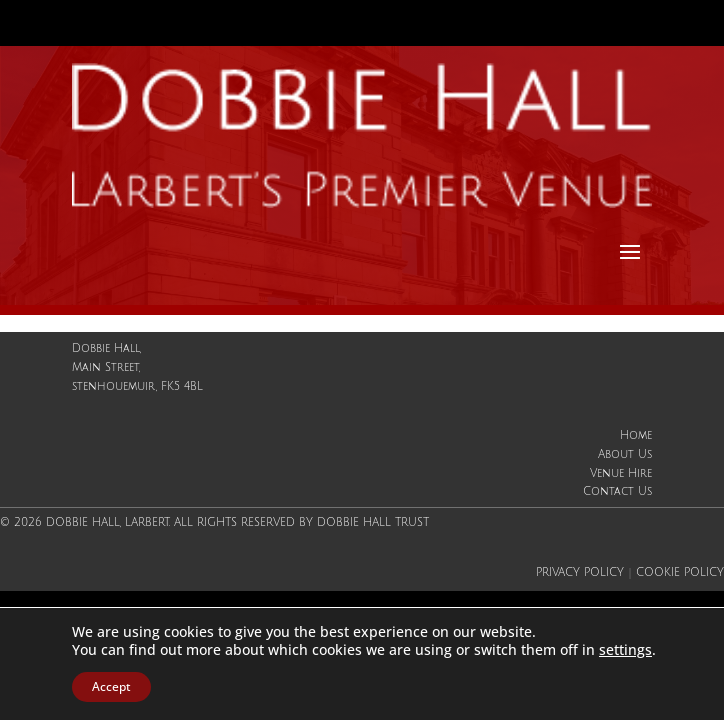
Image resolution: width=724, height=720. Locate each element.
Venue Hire (621, 474)
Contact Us (617, 492)
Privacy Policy (580, 573)
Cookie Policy (680, 573)
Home (636, 436)
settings (625, 650)
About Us (625, 455)
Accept (111, 686)
